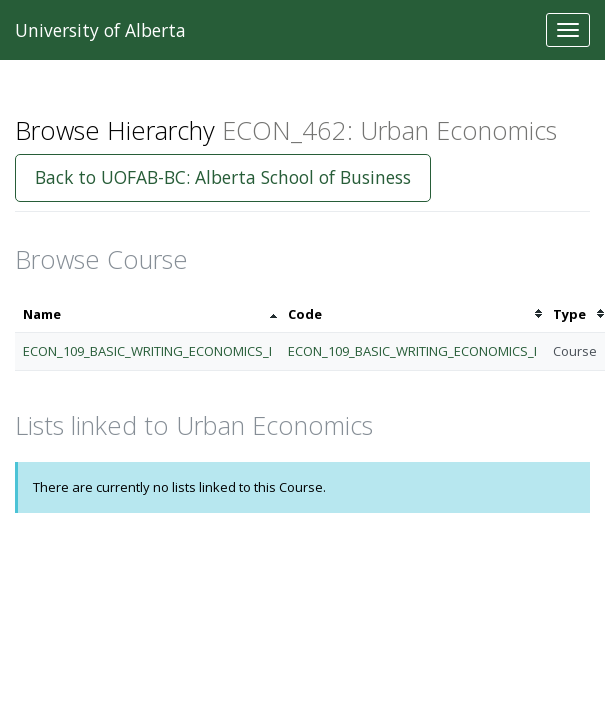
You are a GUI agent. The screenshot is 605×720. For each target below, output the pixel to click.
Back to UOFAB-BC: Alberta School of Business (223, 177)
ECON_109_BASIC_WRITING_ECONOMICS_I (147, 351)
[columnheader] (147, 314)
